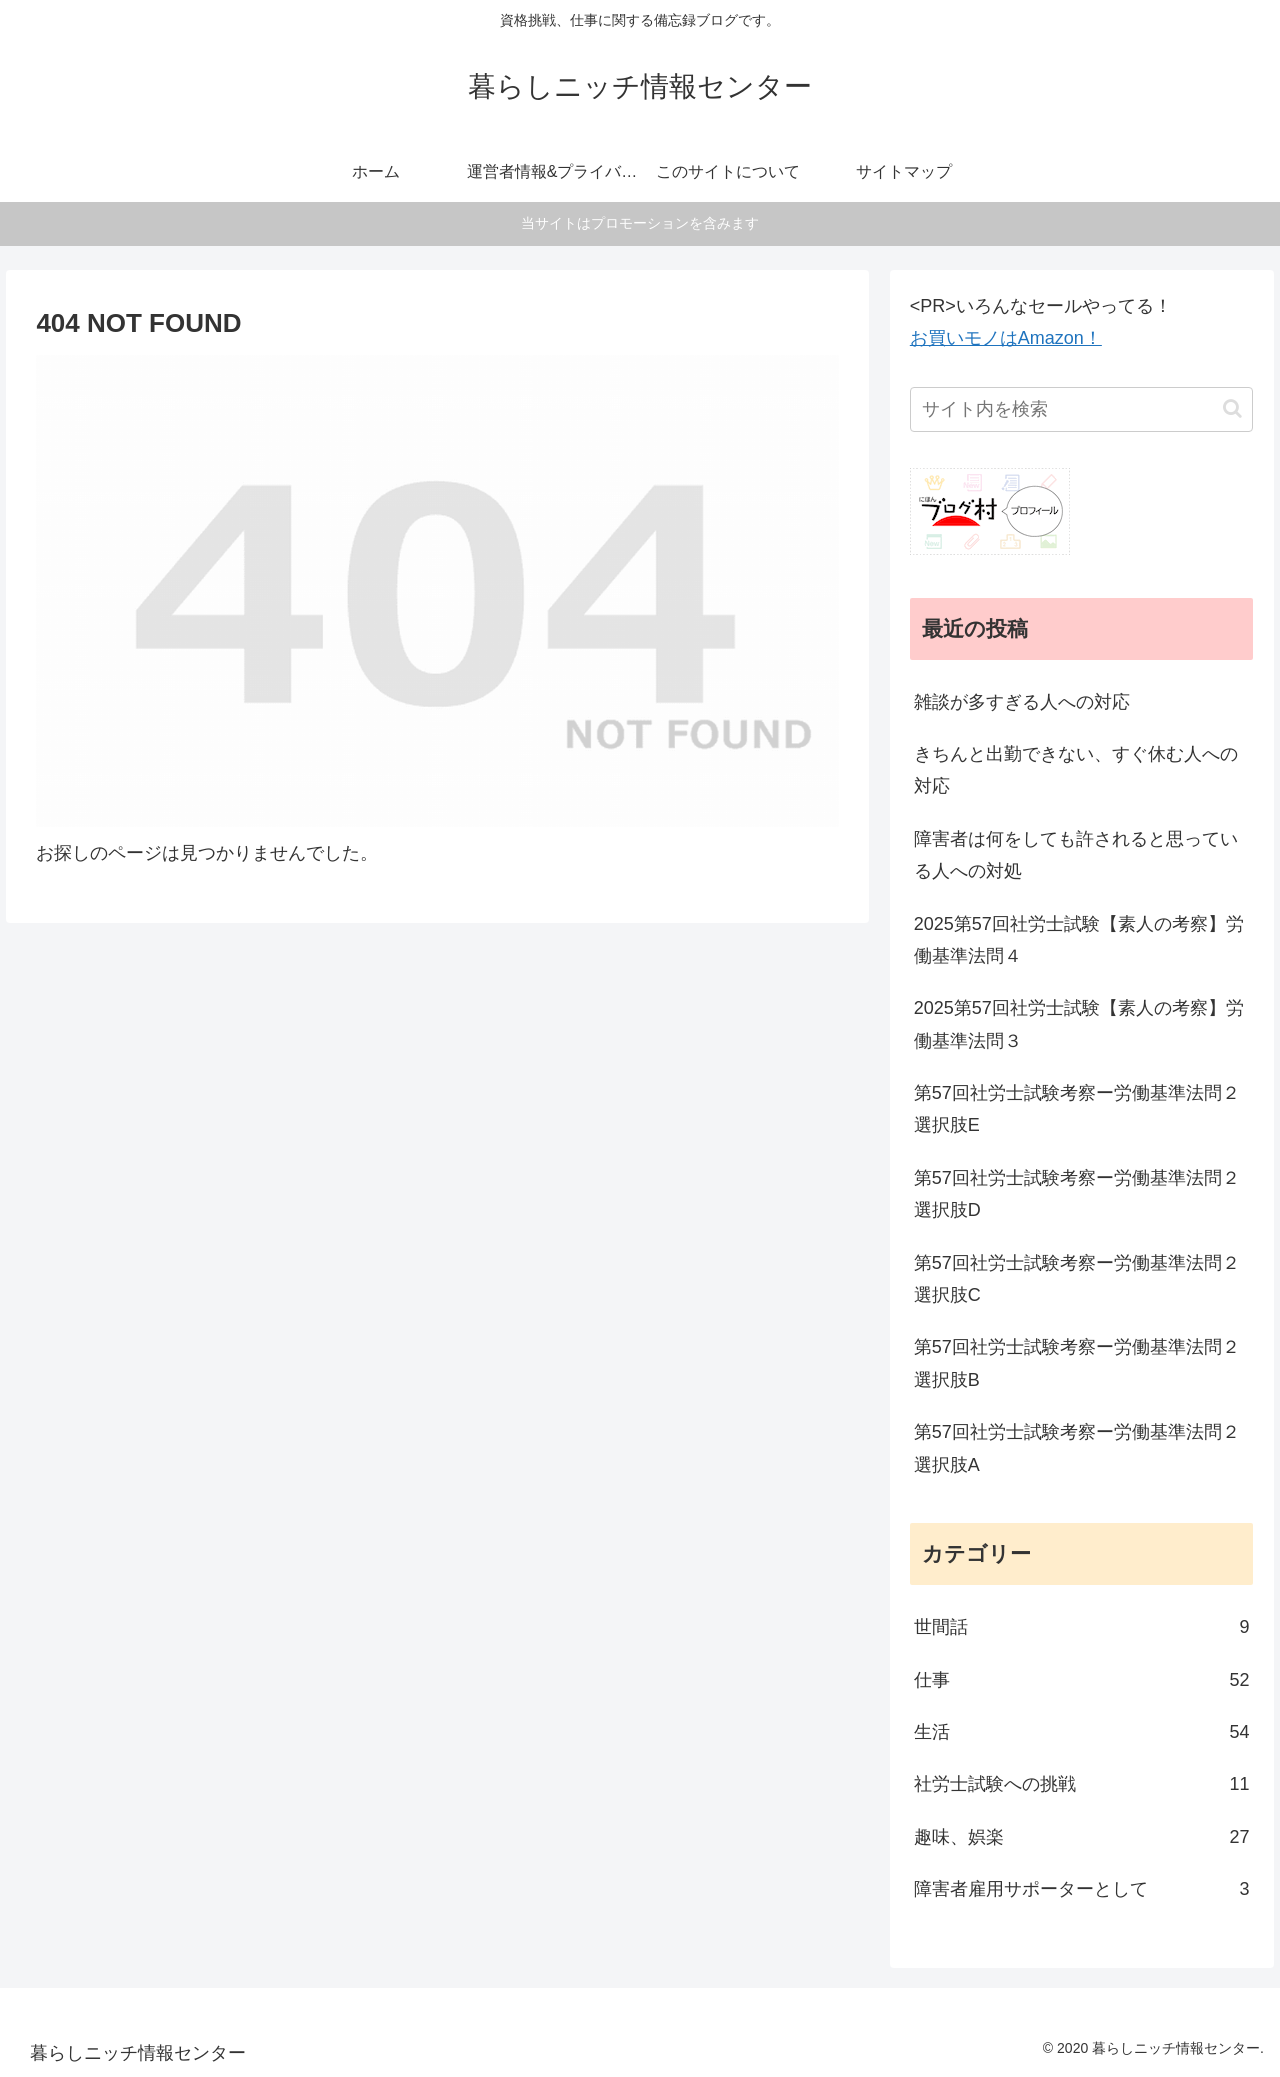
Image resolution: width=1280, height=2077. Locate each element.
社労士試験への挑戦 (1082, 1784)
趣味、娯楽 (1082, 1837)
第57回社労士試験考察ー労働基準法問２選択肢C (1077, 1279)
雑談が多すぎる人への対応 (1022, 702)
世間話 (1082, 1627)
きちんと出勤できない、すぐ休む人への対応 (1076, 770)
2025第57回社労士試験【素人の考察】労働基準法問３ (1079, 1024)
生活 (1082, 1732)
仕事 (1082, 1680)
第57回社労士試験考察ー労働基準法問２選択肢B (1077, 1363)
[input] (1082, 409)
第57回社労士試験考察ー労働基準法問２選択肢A (1077, 1448)
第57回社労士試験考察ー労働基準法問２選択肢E (1077, 1109)
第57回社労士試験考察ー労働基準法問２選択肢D (1077, 1194)
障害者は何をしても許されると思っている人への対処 (1076, 855)
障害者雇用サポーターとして (1082, 1889)
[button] (1232, 408)
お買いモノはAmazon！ (1006, 338)
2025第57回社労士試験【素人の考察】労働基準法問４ (1079, 940)
